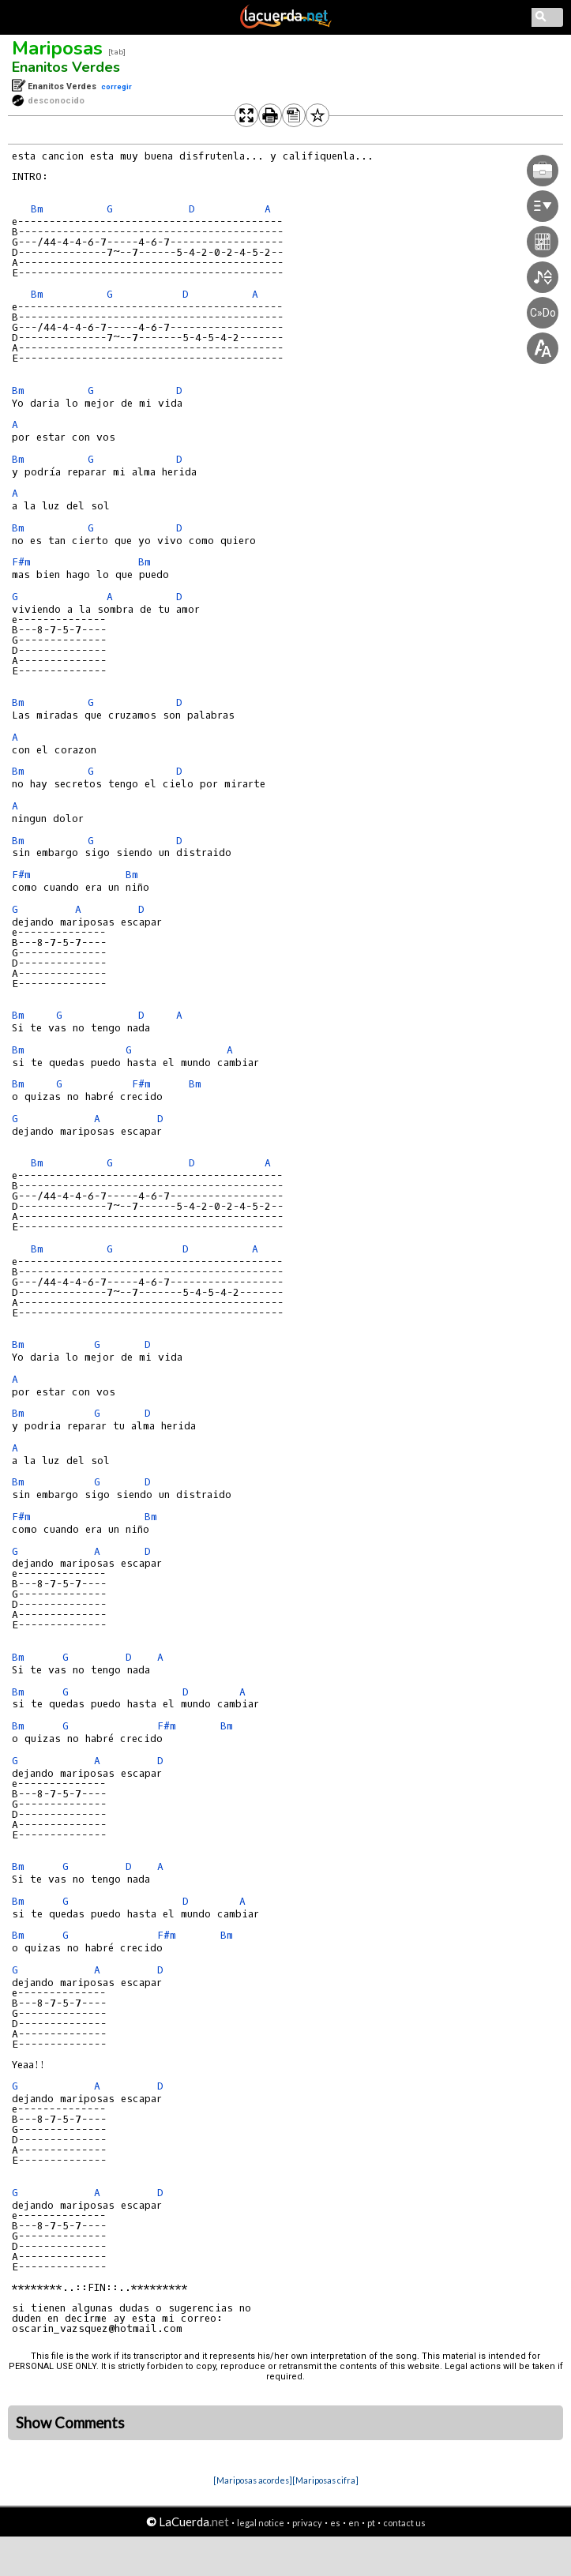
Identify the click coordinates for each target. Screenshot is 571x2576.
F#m (21, 562)
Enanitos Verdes (66, 67)
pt (371, 2523)
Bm (37, 209)
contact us (404, 2523)
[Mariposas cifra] (325, 2480)
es (335, 2523)
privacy (307, 2523)
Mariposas (57, 48)
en (353, 2523)
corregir (116, 86)
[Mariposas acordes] (252, 2480)
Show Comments (70, 2422)
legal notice (260, 2523)
